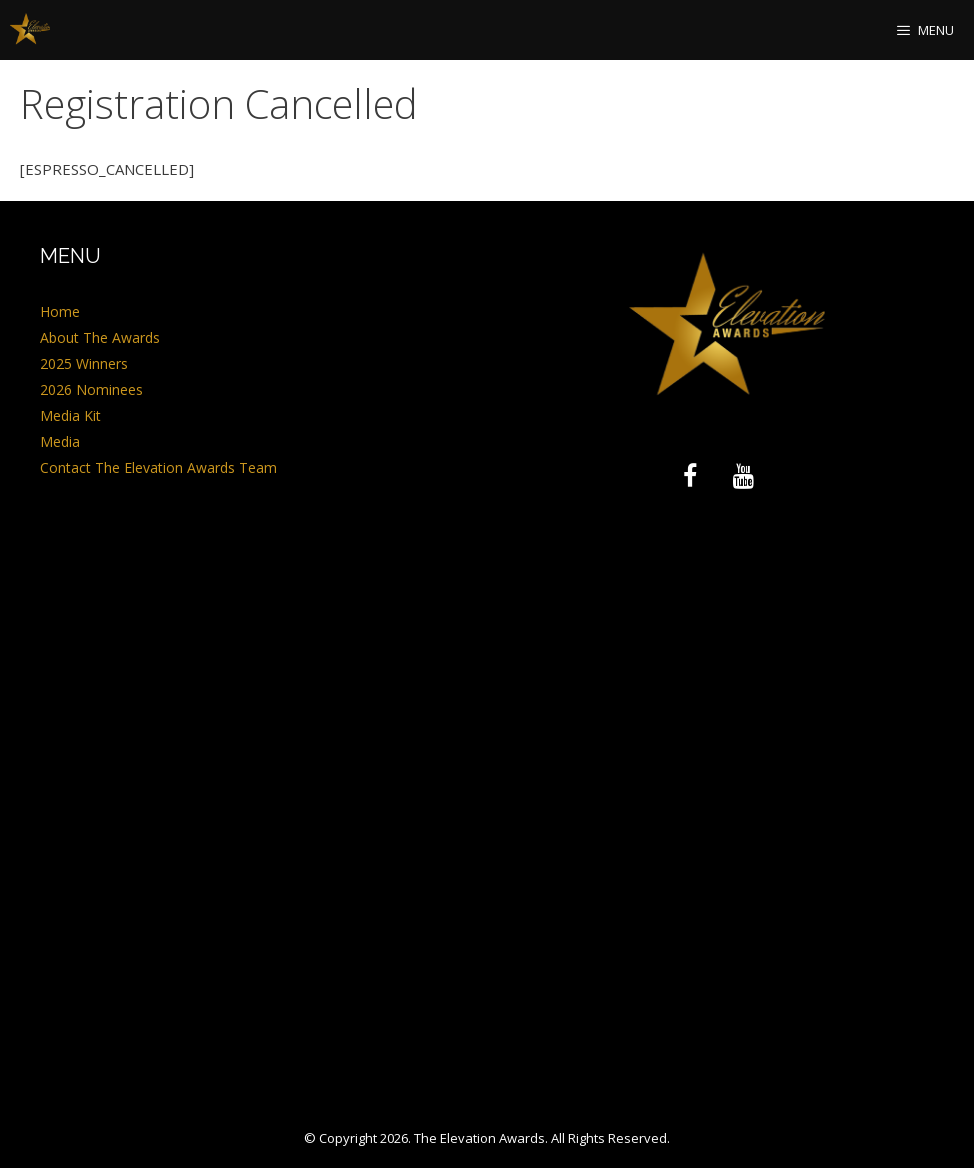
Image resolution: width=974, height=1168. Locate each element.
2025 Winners (84, 363)
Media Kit (70, 415)
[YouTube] (744, 477)
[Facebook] (690, 477)
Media (60, 441)
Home (60, 311)
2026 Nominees (91, 389)
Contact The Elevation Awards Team (158, 467)
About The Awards (100, 337)
